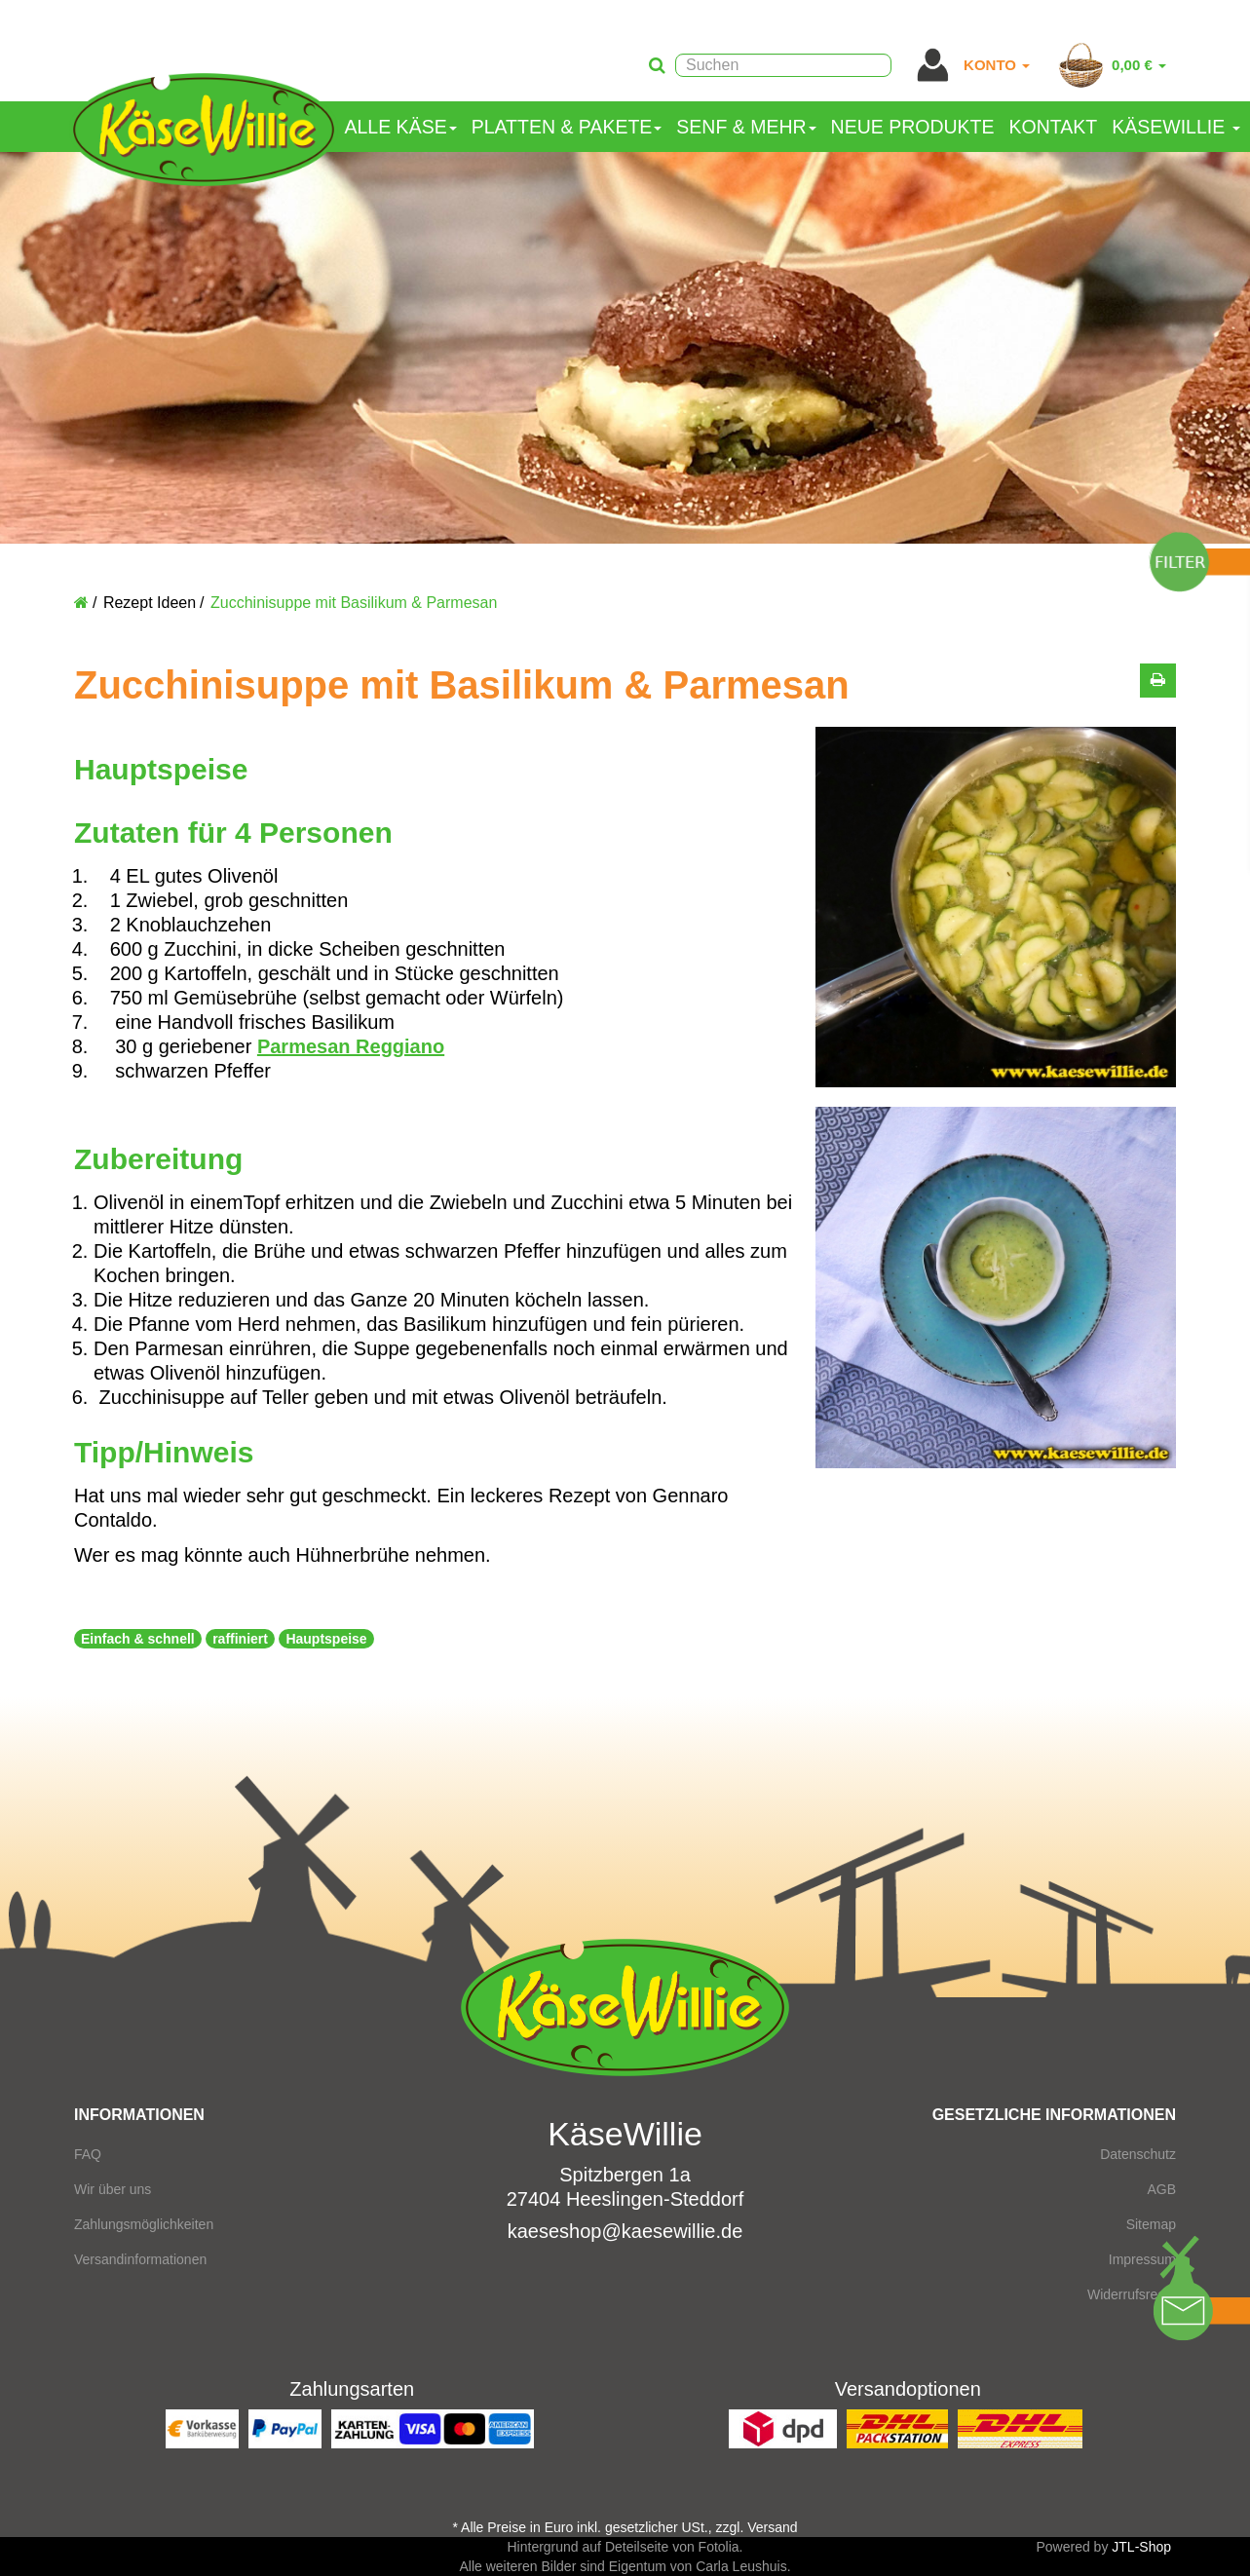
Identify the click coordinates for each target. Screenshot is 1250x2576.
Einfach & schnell (138, 1639)
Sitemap (1151, 2224)
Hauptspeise (325, 1639)
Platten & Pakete (567, 126)
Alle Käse (401, 126)
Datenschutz (1138, 2154)
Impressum (1142, 2259)
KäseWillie (1175, 126)
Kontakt (1053, 126)
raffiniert (240, 1639)
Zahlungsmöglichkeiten (143, 2224)
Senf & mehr (745, 126)
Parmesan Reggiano (350, 1046)
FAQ (87, 2154)
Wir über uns (112, 2189)
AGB (1161, 2189)
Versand (772, 2527)
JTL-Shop (1141, 2547)
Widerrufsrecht (1131, 2294)
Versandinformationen (140, 2259)
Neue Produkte (913, 126)
